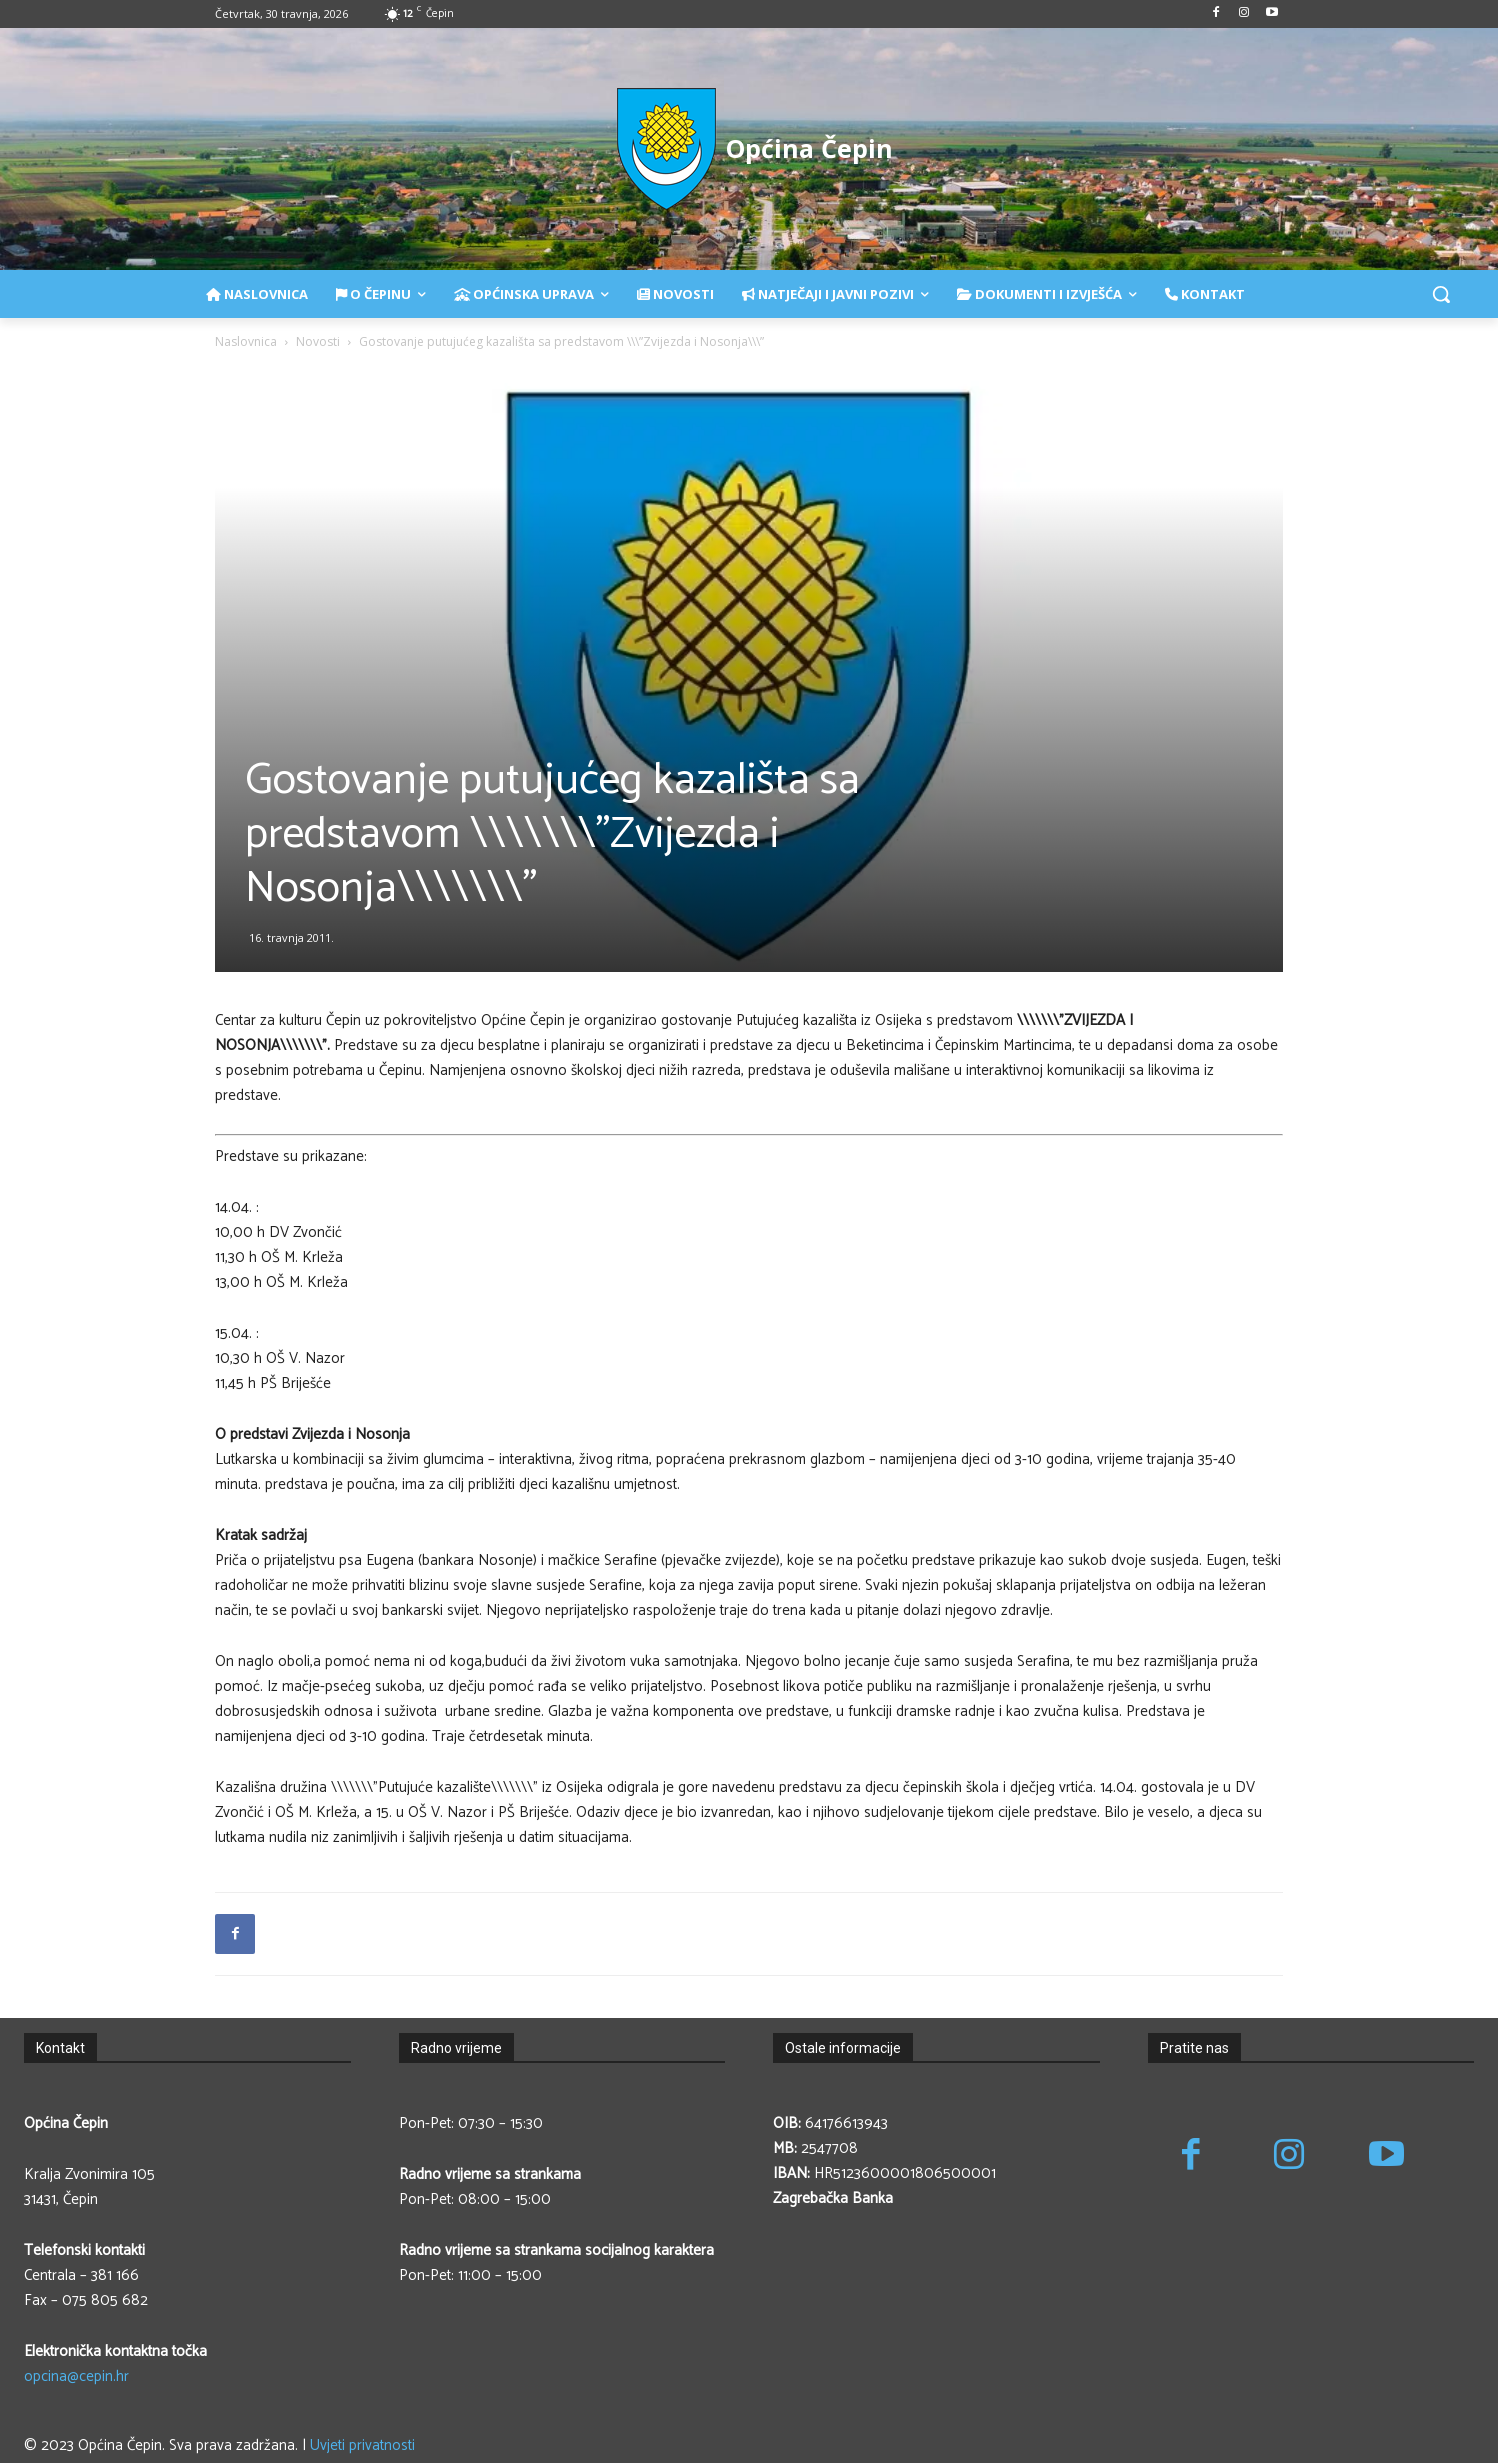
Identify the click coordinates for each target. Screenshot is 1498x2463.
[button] (1441, 294)
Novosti (318, 341)
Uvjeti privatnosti (362, 2445)
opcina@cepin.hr (76, 2376)
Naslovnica (246, 341)
